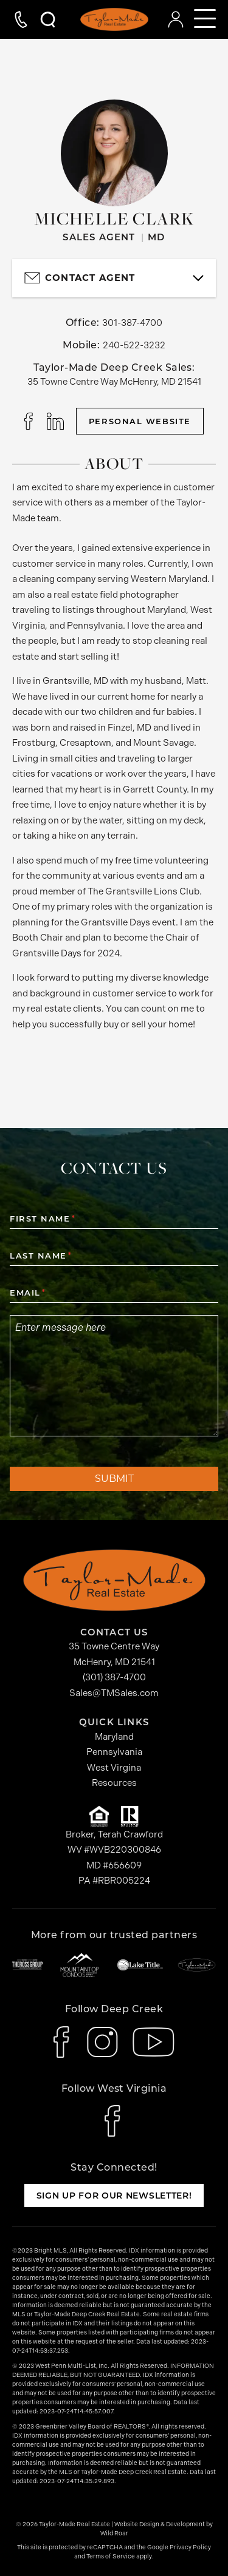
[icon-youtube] (153, 2042)
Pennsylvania (114, 1751)
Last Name (40, 1256)
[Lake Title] (140, 1965)
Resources (114, 1782)
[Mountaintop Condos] (79, 1965)
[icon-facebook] (63, 2042)
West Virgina (114, 1767)
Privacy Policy (190, 2547)
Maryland (114, 1736)
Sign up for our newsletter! (114, 2195)
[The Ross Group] (27, 1964)
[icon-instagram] (102, 2042)
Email (27, 1293)
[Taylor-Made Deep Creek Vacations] (197, 1965)
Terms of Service (110, 2556)
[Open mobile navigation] (205, 19)
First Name (42, 1219)
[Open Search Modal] (42, 19)
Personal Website (140, 421)
